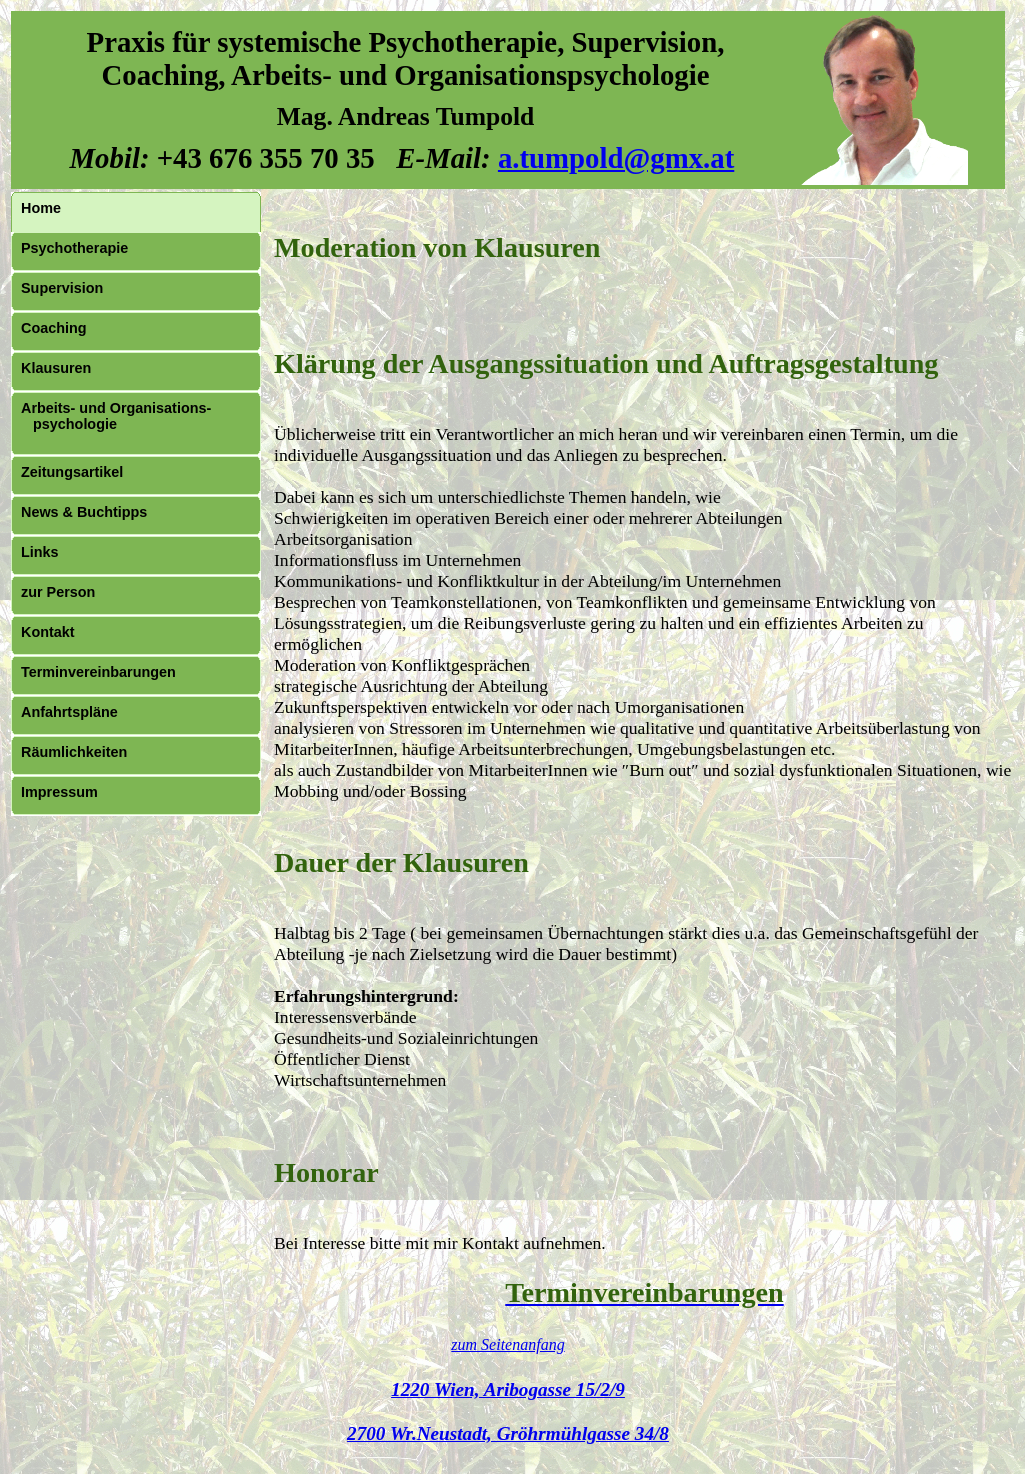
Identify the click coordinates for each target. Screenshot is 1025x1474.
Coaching (54, 328)
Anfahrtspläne (69, 712)
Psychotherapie (74, 248)
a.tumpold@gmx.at (616, 158)
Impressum (59, 792)
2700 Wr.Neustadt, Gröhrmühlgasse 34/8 (508, 1433)
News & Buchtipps (84, 512)
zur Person (58, 592)
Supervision (62, 288)
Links (40, 552)
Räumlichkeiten (74, 752)
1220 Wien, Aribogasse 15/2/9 (508, 1389)
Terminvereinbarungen (98, 672)
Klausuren (56, 368)
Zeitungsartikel (72, 472)
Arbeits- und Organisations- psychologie (116, 416)
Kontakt (48, 632)
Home (41, 208)
